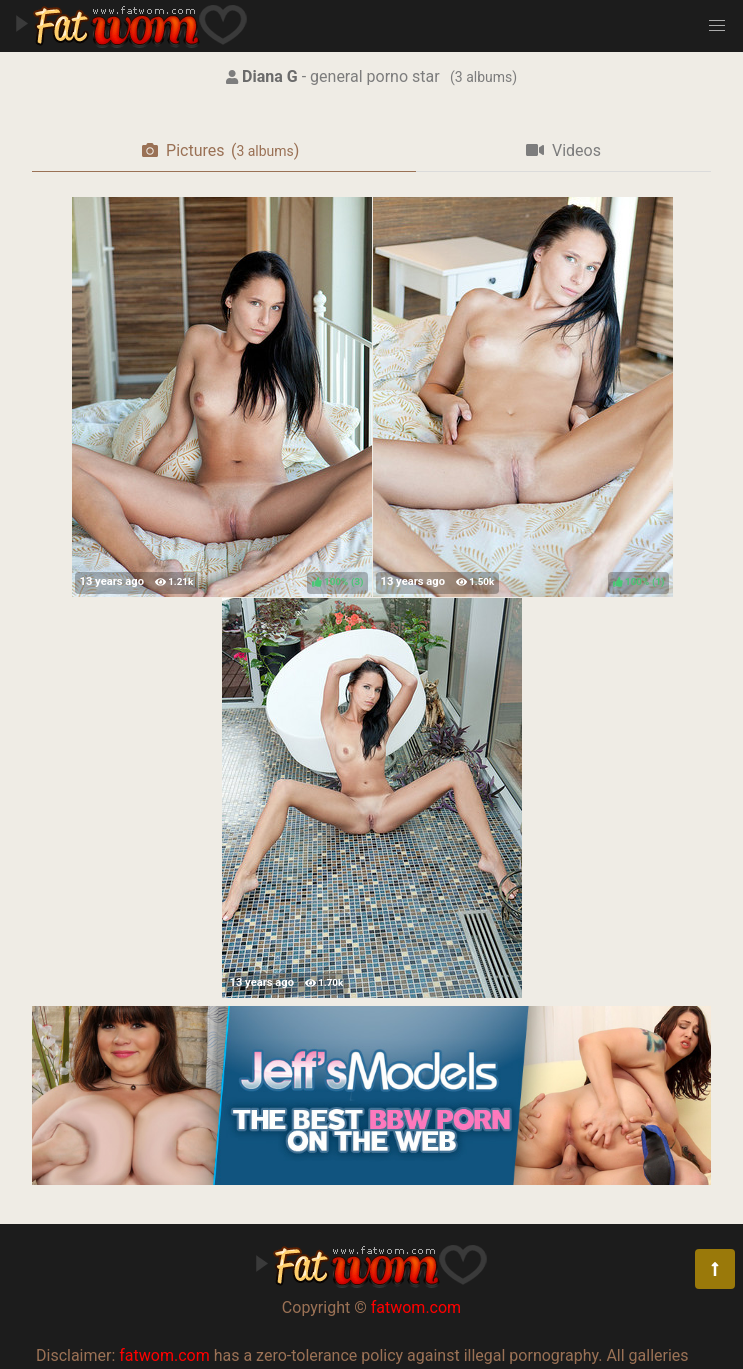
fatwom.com (416, 1307)
